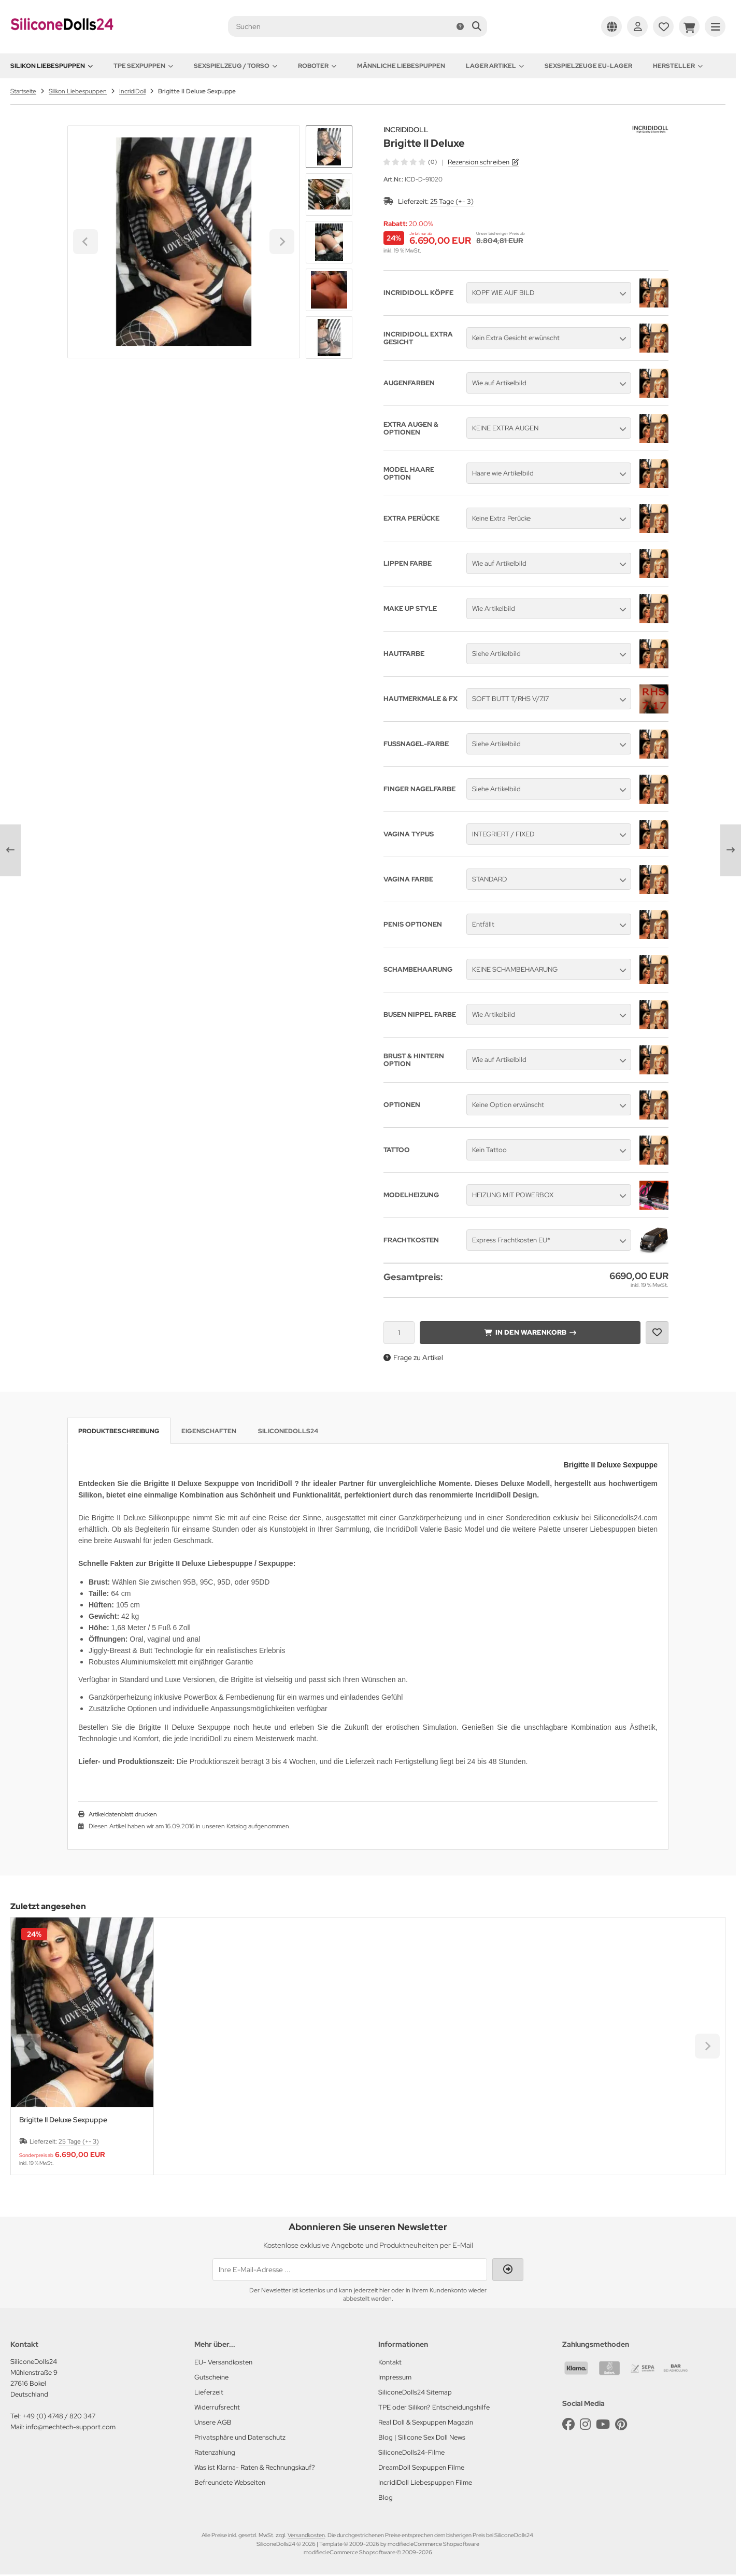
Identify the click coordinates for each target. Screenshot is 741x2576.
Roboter (317, 66)
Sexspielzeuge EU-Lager (588, 66)
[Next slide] (329, 341)
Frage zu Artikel (413, 1357)
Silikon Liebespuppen (51, 66)
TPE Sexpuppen (143, 66)
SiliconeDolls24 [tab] (288, 1431)
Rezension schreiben (478, 162)
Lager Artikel (495, 66)
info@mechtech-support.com (71, 2427)
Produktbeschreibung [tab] (119, 1431)
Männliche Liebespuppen (401, 66)
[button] (329, 194)
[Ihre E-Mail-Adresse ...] (349, 2269)
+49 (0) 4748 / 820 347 (58, 2416)
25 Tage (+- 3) (452, 201)
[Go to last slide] (329, 143)
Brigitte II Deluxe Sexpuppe (63, 2120)
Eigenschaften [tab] (208, 1431)
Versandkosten (306, 2535)
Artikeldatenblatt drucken (123, 1814)
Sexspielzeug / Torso (235, 66)
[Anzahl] (399, 1332)
